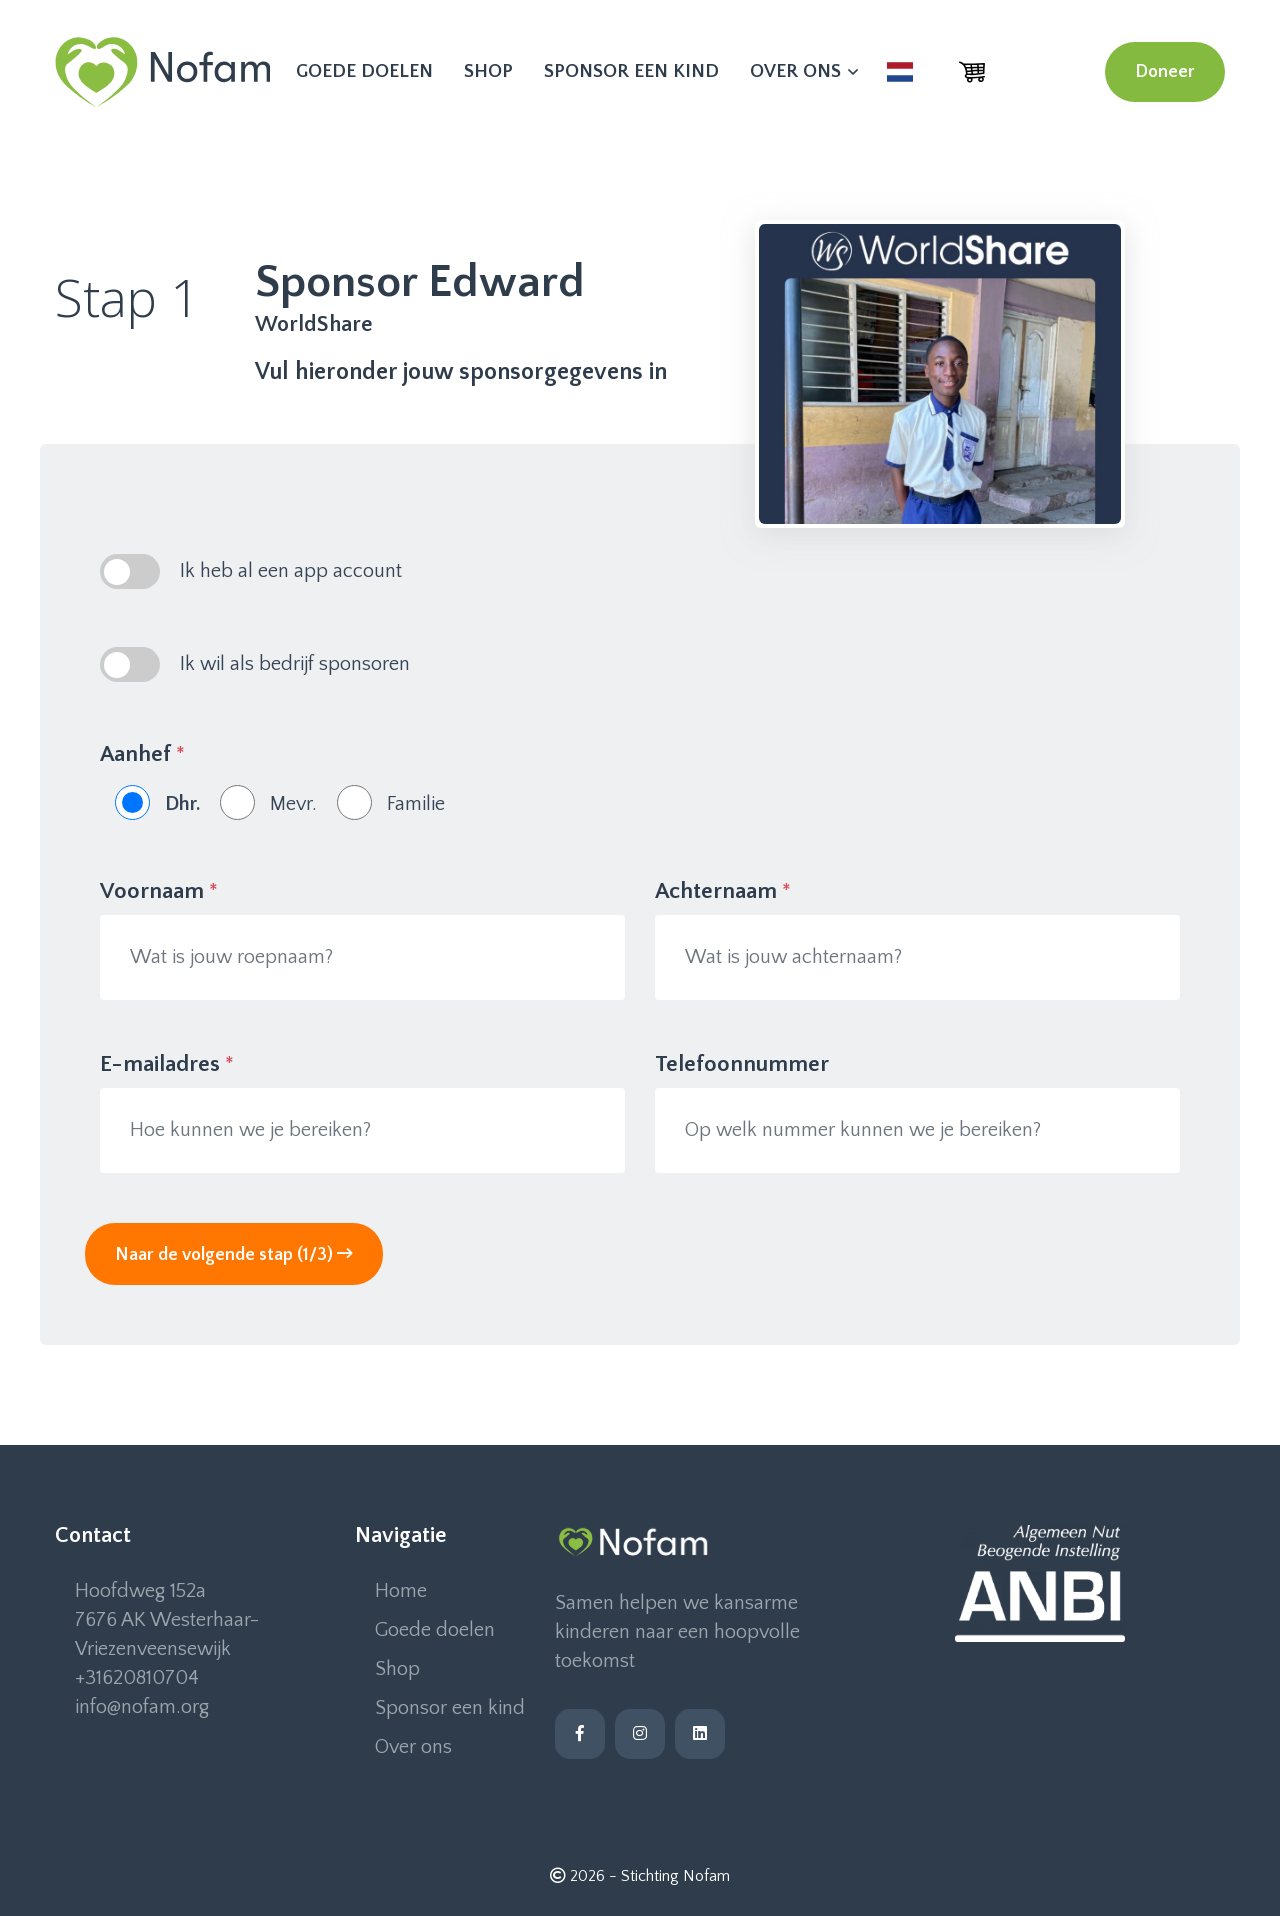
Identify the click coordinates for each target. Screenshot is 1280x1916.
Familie (416, 804)
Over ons (803, 71)
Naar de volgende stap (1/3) (234, 1254)
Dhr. (182, 804)
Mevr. (293, 804)
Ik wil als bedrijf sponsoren (295, 664)
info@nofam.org (142, 1707)
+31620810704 (137, 1678)
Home (401, 1591)
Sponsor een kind (631, 71)
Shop (488, 71)
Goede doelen (364, 71)
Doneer (1165, 72)
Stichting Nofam (675, 1876)
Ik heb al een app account (291, 571)
